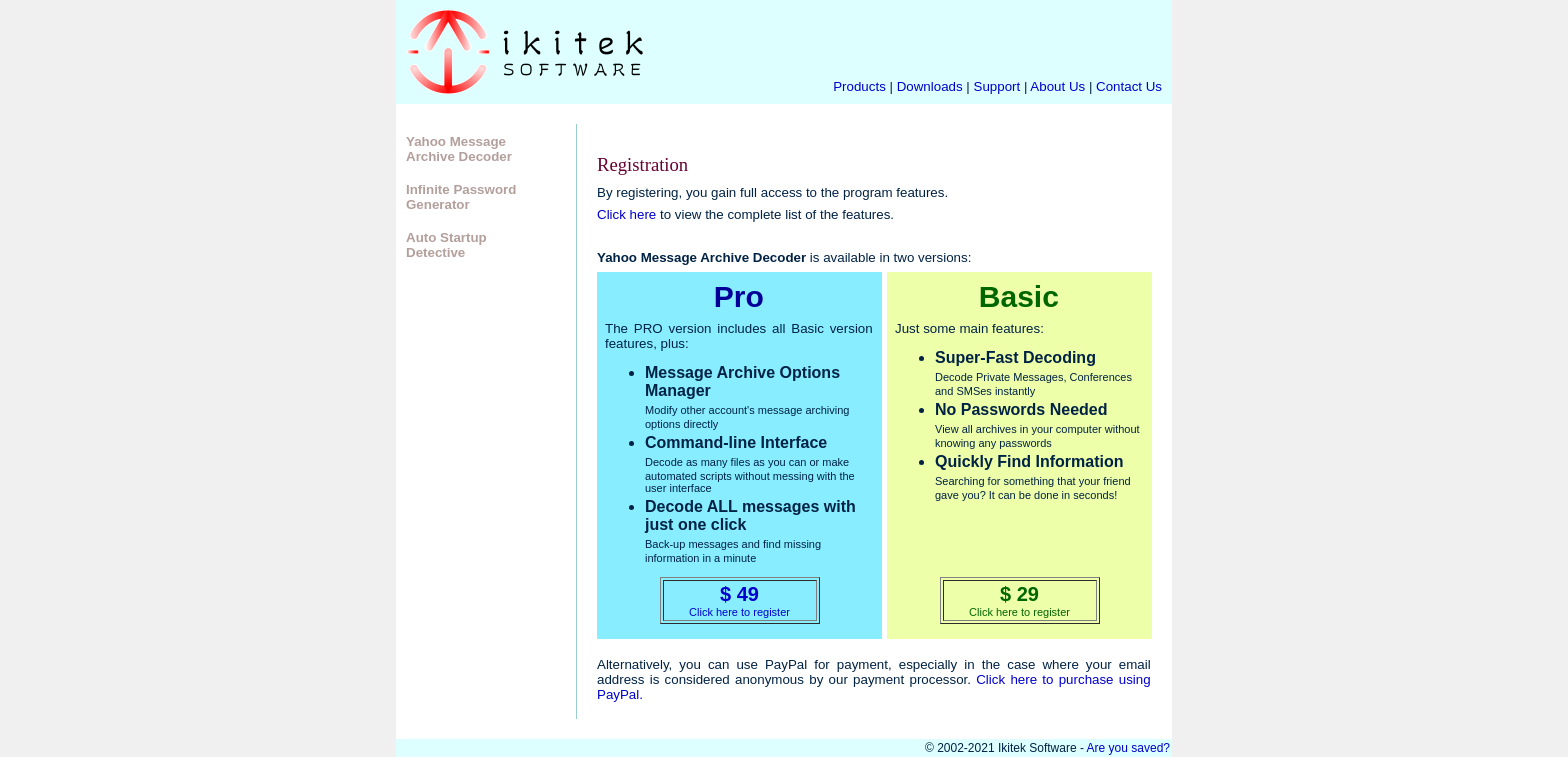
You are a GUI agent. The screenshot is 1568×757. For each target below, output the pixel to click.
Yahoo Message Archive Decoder (459, 149)
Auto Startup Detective (446, 245)
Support (997, 86)
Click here (626, 214)
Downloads (930, 86)
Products (859, 86)
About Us (1059, 86)
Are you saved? (1128, 748)
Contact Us (1129, 86)
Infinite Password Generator (461, 197)
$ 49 (739, 594)
